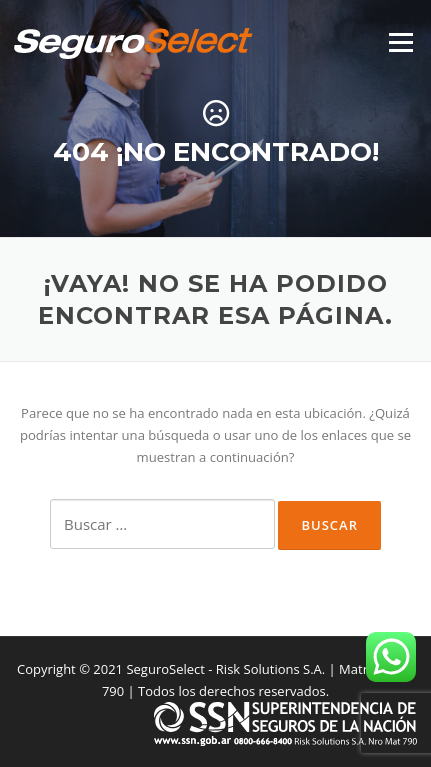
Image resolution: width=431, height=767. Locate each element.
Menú (400, 42)
